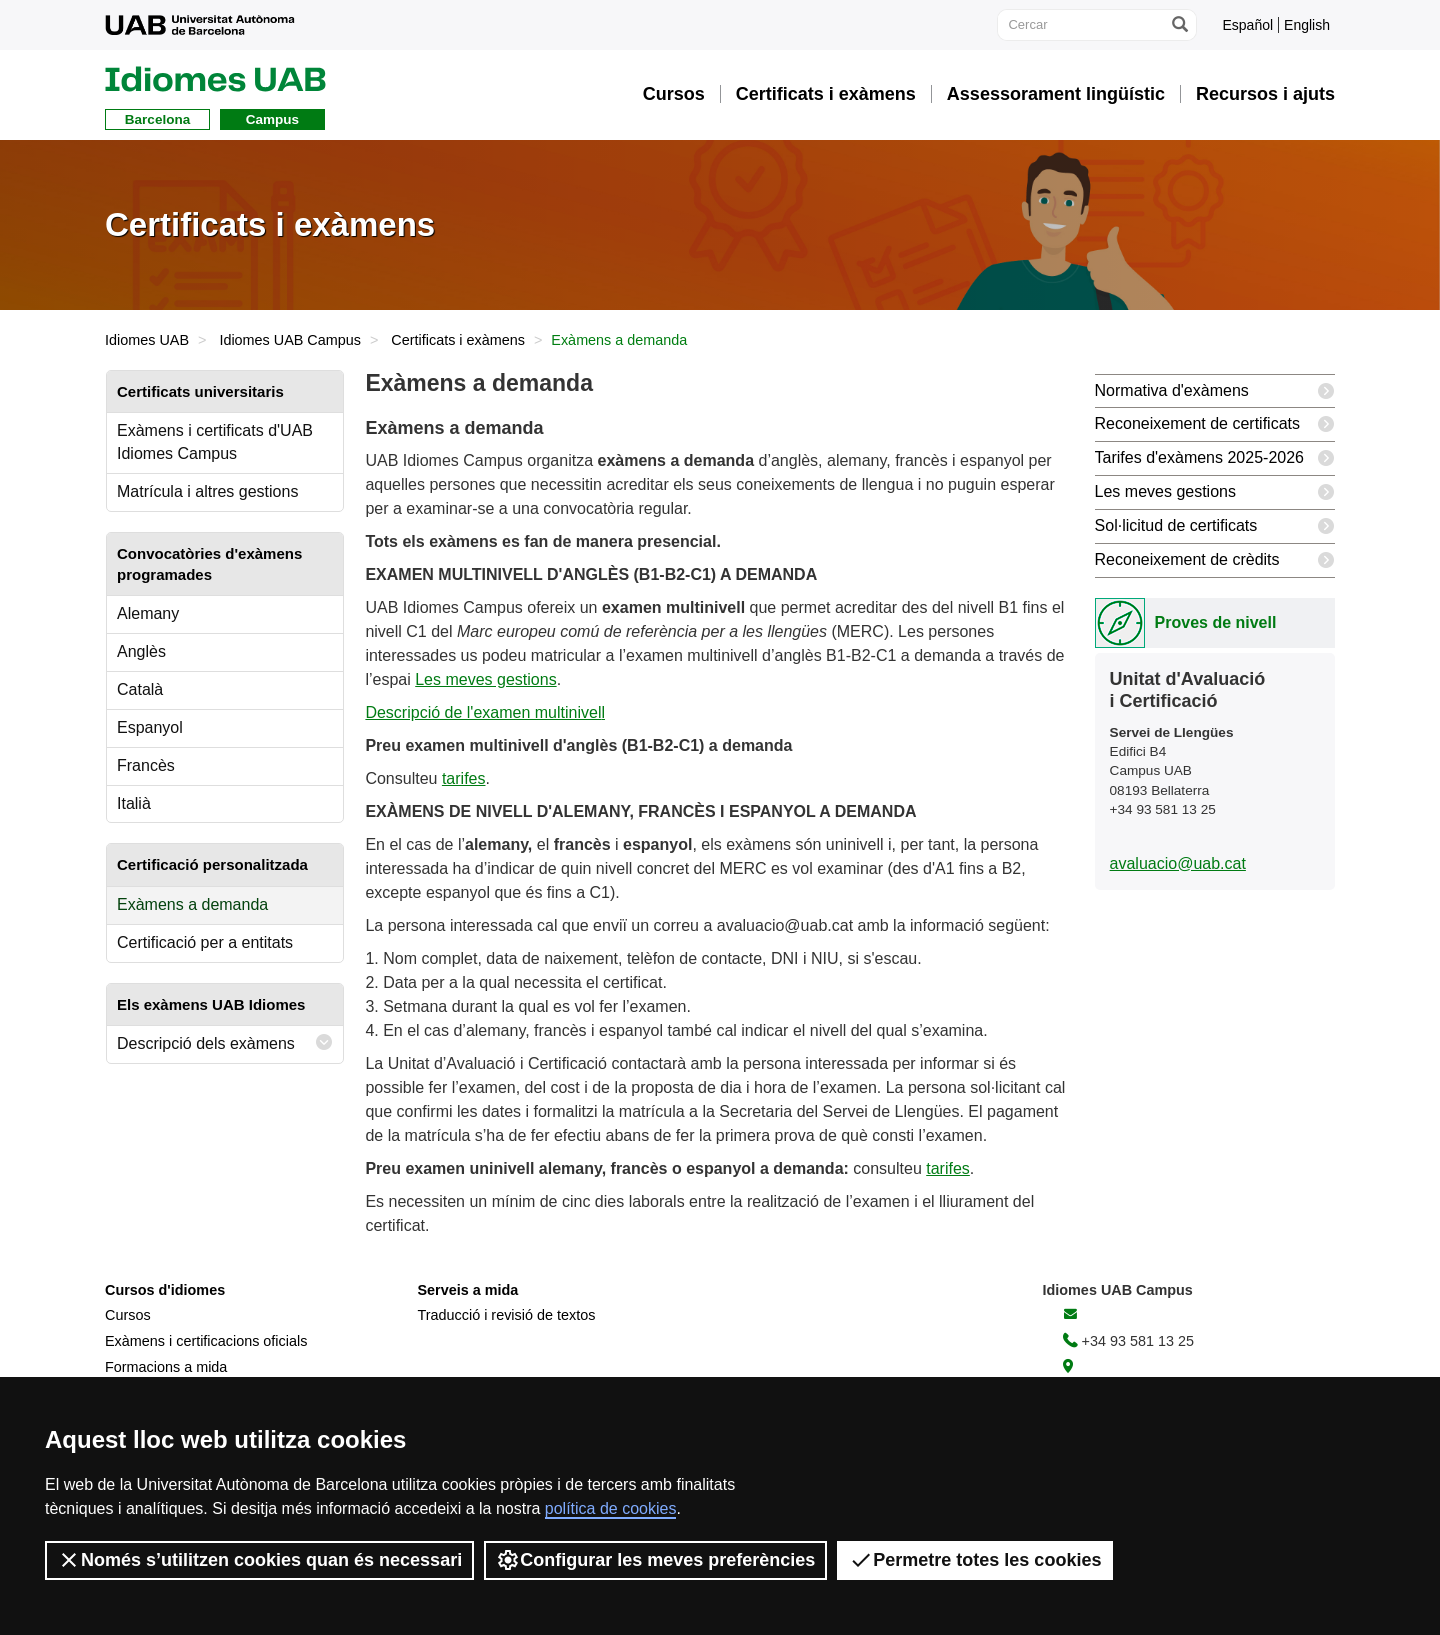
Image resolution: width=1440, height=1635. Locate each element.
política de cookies (611, 1508)
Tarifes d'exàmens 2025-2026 (1215, 458)
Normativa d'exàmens (1215, 391)
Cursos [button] (674, 94)
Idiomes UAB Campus (290, 340)
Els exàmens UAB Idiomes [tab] (211, 1004)
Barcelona (157, 119)
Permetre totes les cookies (975, 1560)
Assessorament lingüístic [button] (1056, 94)
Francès (146, 765)
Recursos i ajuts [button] (1265, 94)
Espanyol (150, 727)
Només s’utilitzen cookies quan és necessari (259, 1560)
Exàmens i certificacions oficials (206, 1341)
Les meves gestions (485, 679)
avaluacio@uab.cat (1178, 863)
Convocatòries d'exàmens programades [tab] (209, 564)
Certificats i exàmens (458, 340)
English (1307, 25)
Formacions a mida (166, 1367)
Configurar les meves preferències (655, 1560)
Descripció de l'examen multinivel (483, 712)
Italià (134, 803)
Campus (272, 119)
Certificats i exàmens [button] (826, 94)
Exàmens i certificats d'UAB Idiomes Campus (215, 442)
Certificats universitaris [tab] (200, 391)
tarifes (464, 778)
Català (140, 689)
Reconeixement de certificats (1215, 424)
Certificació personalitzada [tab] (212, 864)
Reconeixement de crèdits (1215, 560)
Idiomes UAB (147, 340)
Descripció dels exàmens (225, 1042)
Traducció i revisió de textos (507, 1315)
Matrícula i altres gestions (207, 491)
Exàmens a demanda (192, 904)
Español (1247, 25)
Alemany (148, 613)
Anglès (141, 651)
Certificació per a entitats (205, 942)
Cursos (128, 1315)
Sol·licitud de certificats (1215, 526)
